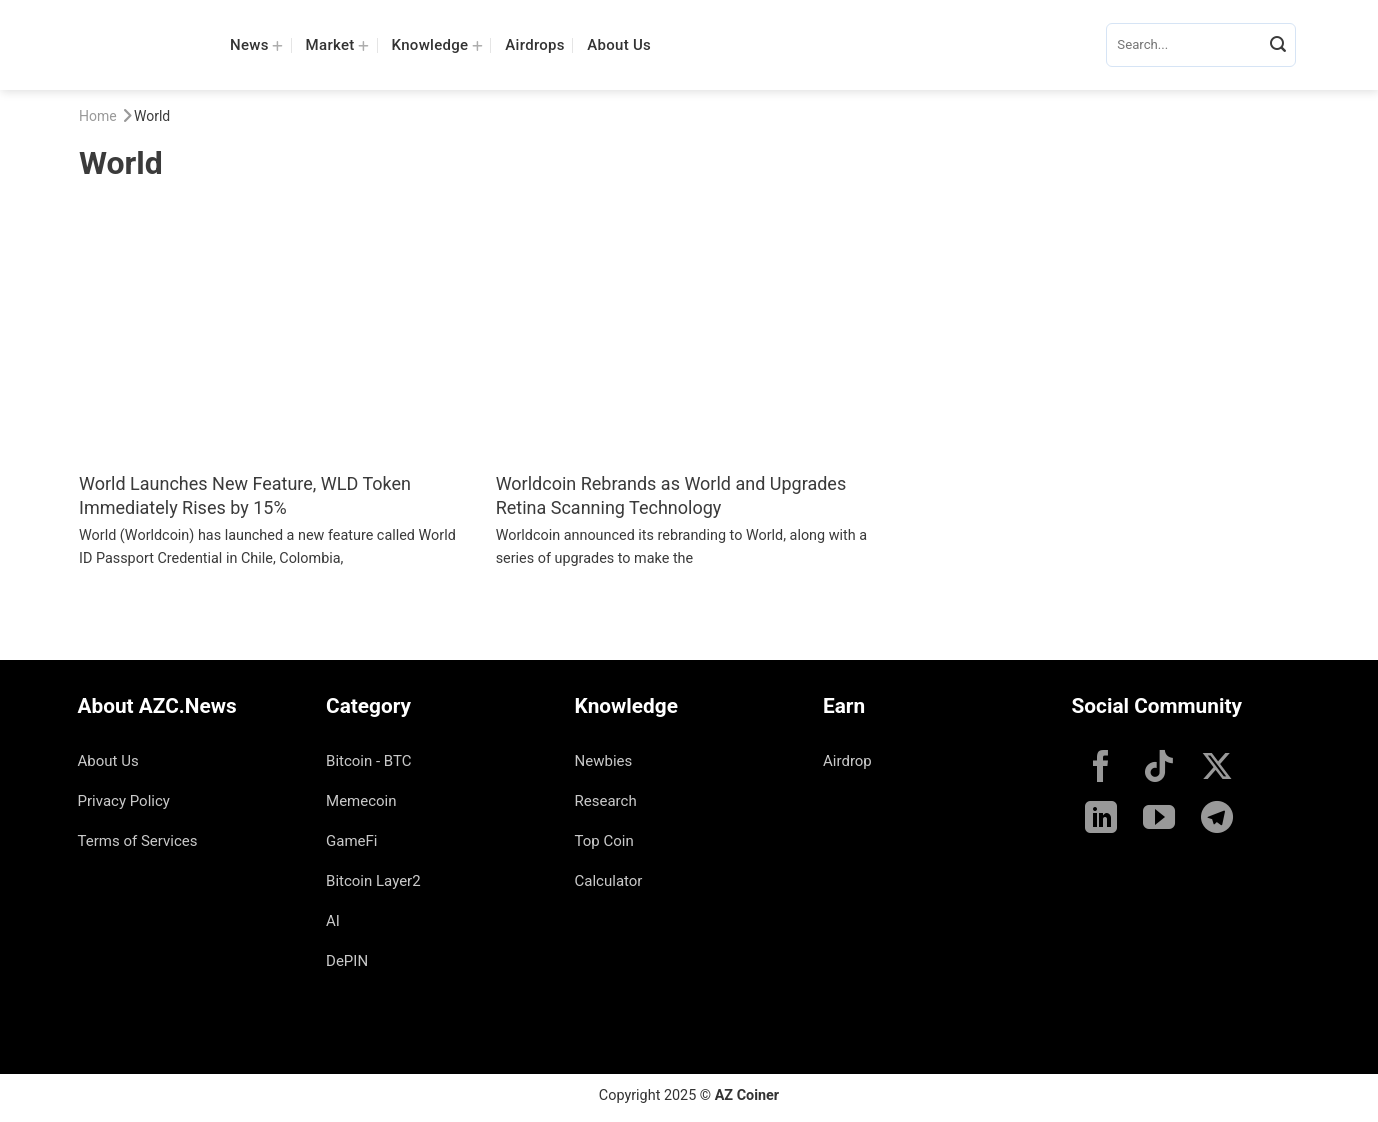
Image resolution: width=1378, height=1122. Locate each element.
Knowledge (437, 44)
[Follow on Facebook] (1101, 769)
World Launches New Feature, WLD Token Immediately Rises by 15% (245, 495)
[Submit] (1278, 45)
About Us (619, 45)
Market (338, 44)
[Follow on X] (1217, 769)
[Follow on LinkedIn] (1101, 820)
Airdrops (535, 45)
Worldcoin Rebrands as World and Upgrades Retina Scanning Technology (671, 495)
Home (98, 116)
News (256, 44)
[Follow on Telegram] (1217, 820)
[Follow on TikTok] (1159, 769)
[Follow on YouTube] (1159, 820)
